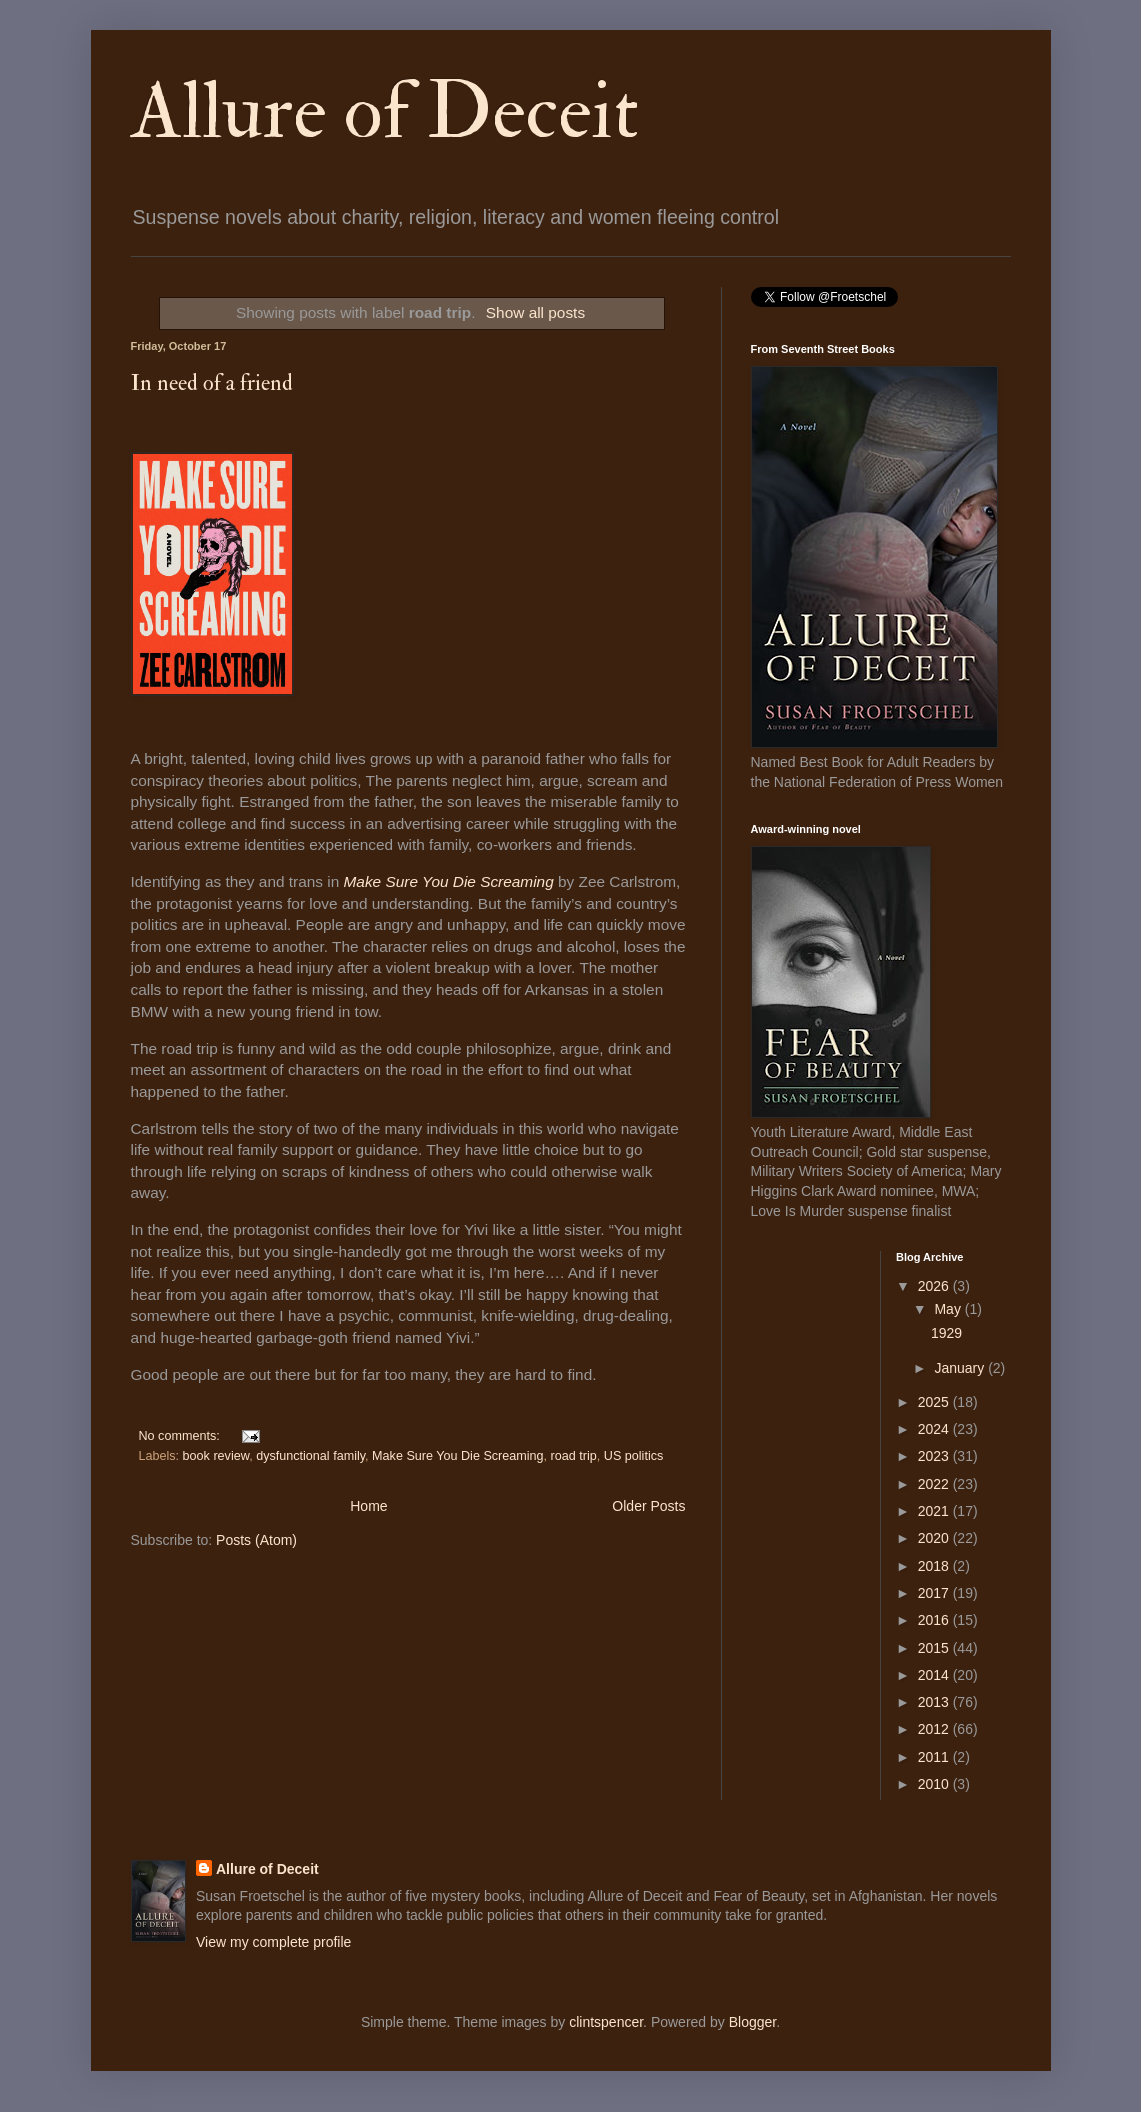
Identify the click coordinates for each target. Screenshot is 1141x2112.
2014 (935, 1675)
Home (368, 1506)
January (961, 1368)
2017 (935, 1593)
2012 (935, 1729)
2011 (935, 1757)
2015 (935, 1648)
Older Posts (648, 1506)
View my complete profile (273, 1942)
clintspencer (606, 2022)
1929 (946, 1333)
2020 (935, 1538)
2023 (935, 1456)
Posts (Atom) (256, 1540)
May (949, 1309)
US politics (634, 1456)
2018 (935, 1566)
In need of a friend (212, 383)
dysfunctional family (310, 1456)
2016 (935, 1620)
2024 (935, 1429)
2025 (935, 1402)
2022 (935, 1484)
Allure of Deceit (385, 112)
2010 (935, 1784)
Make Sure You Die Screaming (449, 881)
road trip (574, 1456)
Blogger (752, 2022)
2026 (935, 1286)
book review (216, 1456)
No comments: (181, 1436)
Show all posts (535, 312)
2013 (935, 1702)
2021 (935, 1511)
